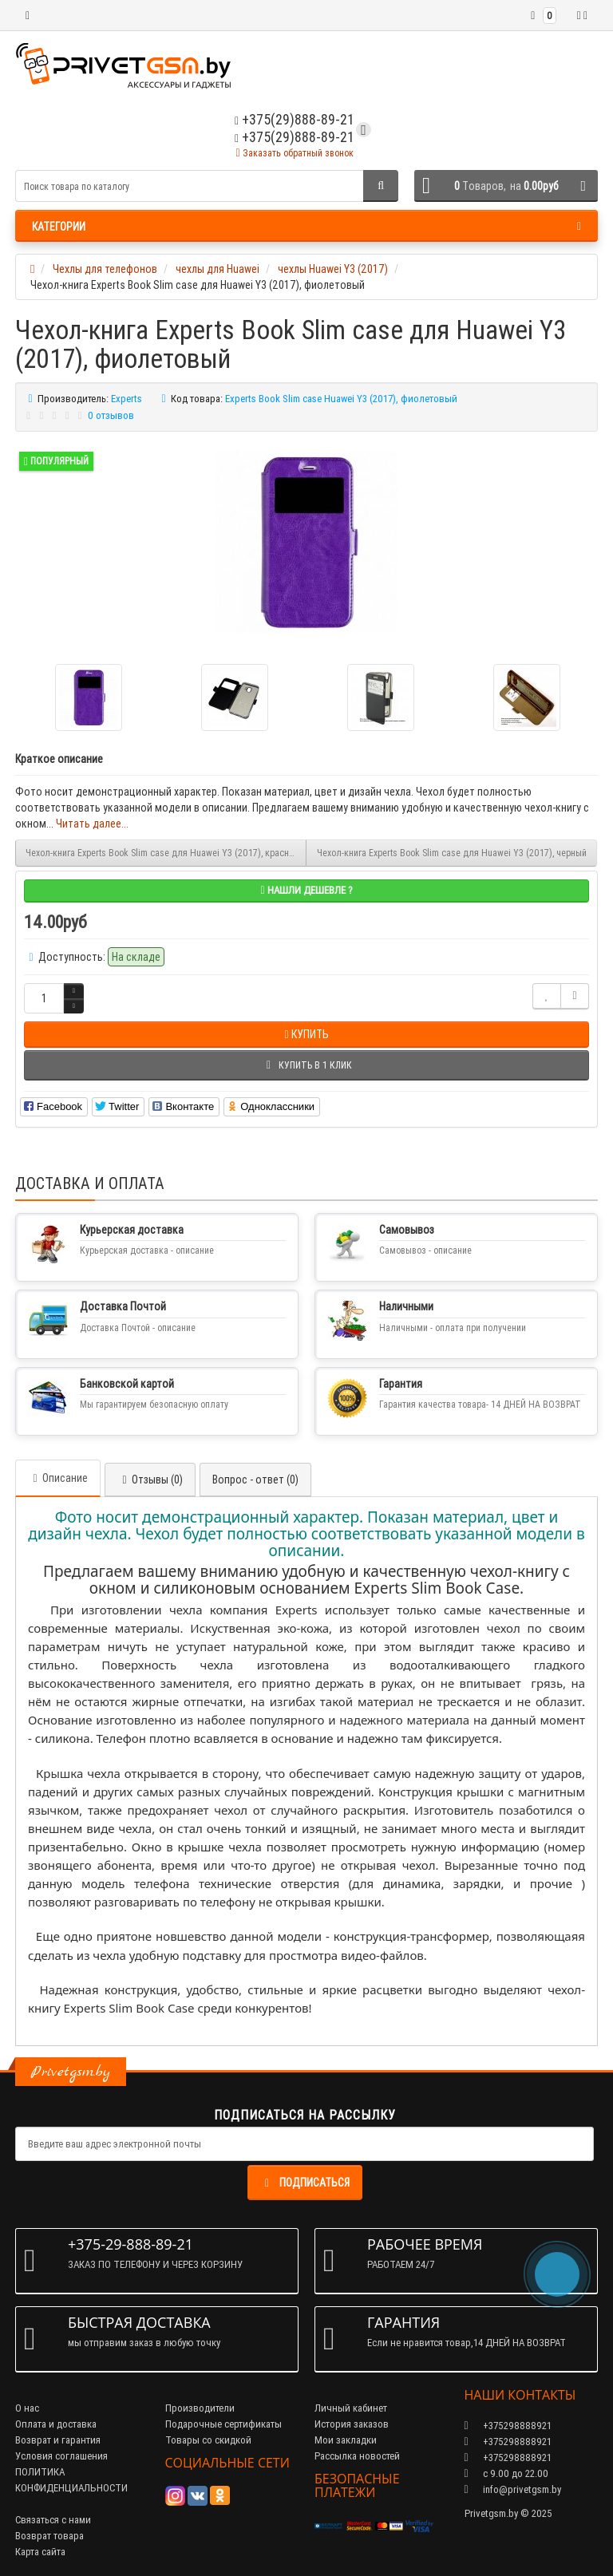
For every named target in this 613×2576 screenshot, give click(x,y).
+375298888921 (508, 2441)
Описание (58, 1478)
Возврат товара (49, 2535)
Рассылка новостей (357, 2456)
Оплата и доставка (56, 2424)
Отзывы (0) (150, 1479)
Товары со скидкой (208, 2440)
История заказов (351, 2424)
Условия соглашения (61, 2456)
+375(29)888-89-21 (294, 137)
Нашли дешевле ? (306, 890)
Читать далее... (92, 823)
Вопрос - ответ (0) (255, 1479)
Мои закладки (345, 2440)
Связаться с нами (53, 2520)
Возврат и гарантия (58, 2440)
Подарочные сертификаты (223, 2424)
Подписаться (305, 2182)
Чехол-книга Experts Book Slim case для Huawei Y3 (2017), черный (452, 853)
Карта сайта (40, 2551)
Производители (200, 2408)
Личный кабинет (350, 2408)
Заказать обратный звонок (294, 153)
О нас (27, 2408)
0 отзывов (111, 415)
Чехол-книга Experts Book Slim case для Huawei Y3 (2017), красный (163, 853)
